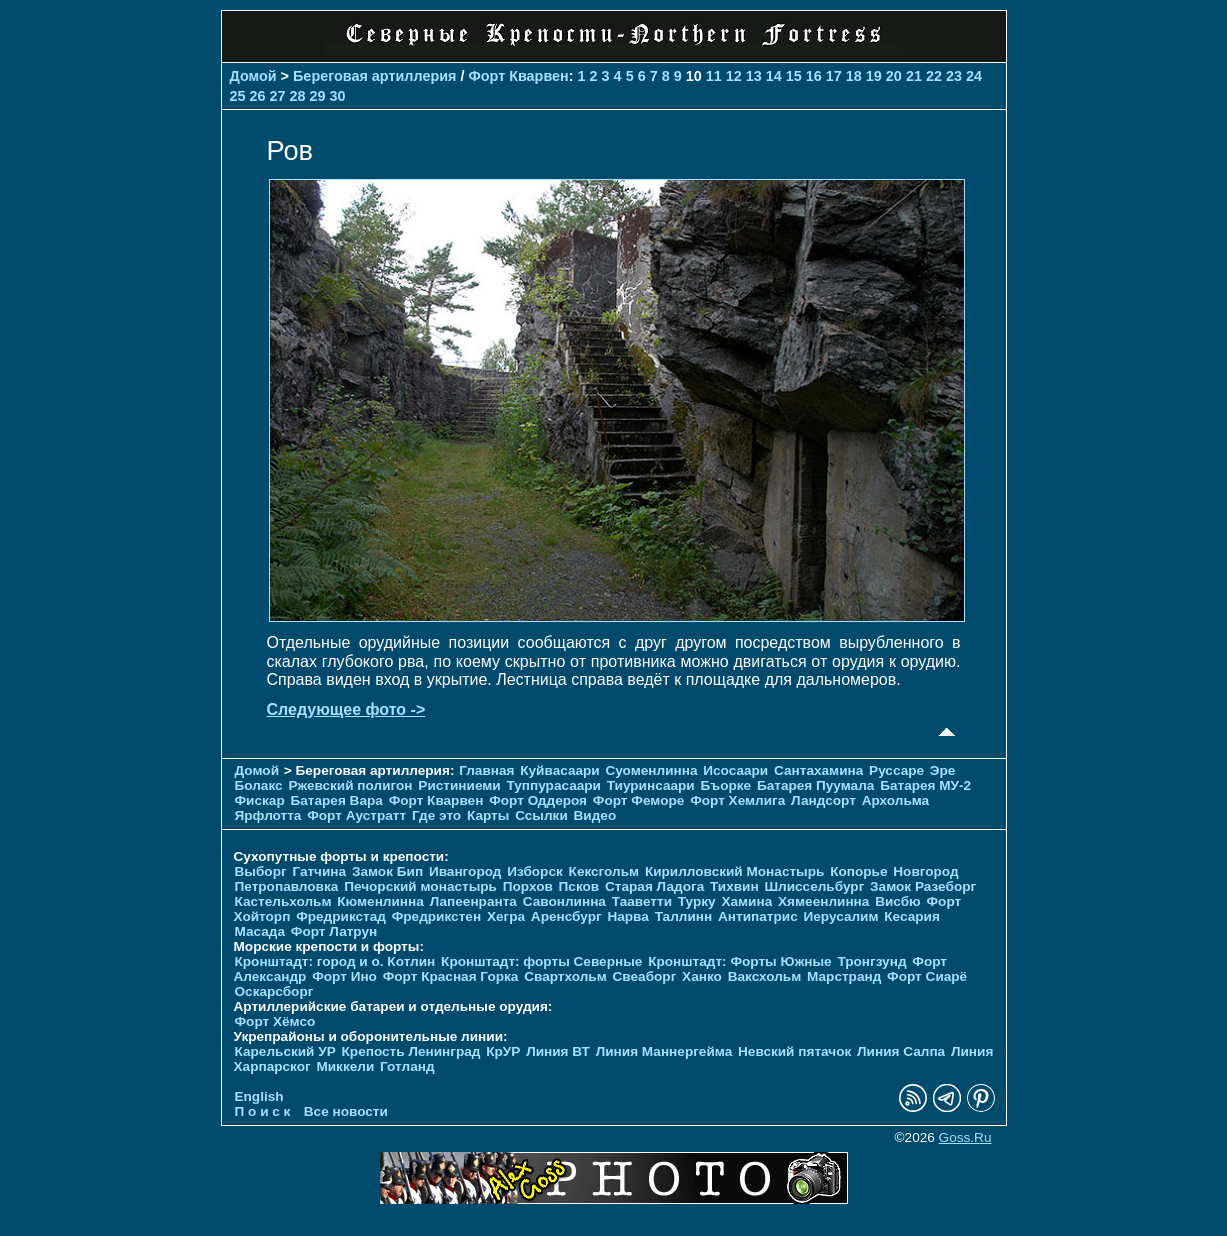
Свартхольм (565, 976)
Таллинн (684, 916)
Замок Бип (387, 871)
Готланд (407, 1066)
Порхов (528, 886)
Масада (260, 931)
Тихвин (734, 886)
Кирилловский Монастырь (734, 871)
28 (298, 96)
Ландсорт (823, 800)
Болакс (259, 785)
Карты (488, 815)
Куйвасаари (559, 770)
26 (258, 96)
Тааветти (642, 901)
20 (894, 76)
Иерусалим (840, 916)
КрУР (503, 1051)
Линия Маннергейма (664, 1051)
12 (734, 76)
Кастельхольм (283, 901)
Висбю (898, 901)
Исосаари (735, 770)
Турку (697, 901)
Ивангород (465, 871)
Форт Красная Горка (451, 976)
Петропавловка (287, 886)
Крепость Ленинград (411, 1051)
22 (934, 76)
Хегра (506, 916)
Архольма (896, 800)
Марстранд (844, 976)
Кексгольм (604, 871)
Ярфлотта (268, 815)
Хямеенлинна (823, 901)
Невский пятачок (794, 1051)
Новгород (925, 871)
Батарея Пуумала (815, 785)
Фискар (260, 800)
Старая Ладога (654, 886)
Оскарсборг (274, 991)
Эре (943, 770)
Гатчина (319, 871)
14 (774, 76)
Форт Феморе (639, 800)
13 (754, 76)
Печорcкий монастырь (420, 886)
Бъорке (725, 785)
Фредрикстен (436, 916)
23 (954, 76)
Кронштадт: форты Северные (541, 961)
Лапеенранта (473, 901)
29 (318, 96)
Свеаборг (645, 976)
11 (714, 76)
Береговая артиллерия (374, 76)
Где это (436, 815)
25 (238, 96)
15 (794, 76)
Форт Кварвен (518, 76)
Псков (579, 886)
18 (854, 76)
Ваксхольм (765, 976)
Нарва (627, 916)
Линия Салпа (901, 1051)
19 (874, 76)
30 (338, 96)
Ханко (702, 976)
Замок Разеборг (923, 886)
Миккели (345, 1066)
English (259, 1096)
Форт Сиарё (927, 976)
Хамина (746, 901)
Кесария (912, 916)
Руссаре (896, 770)
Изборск (535, 871)
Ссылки (541, 815)
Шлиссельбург (814, 886)
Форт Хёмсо (275, 1021)
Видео (595, 815)
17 (834, 76)
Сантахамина (818, 770)
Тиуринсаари (651, 785)
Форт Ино (344, 976)
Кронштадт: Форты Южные (740, 961)
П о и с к (263, 1111)
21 (914, 76)
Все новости (346, 1111)
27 (278, 96)
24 (974, 76)
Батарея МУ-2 (925, 785)
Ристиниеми (459, 785)
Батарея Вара (336, 800)
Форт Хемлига (737, 800)
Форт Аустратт (356, 815)
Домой (253, 76)
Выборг (261, 871)
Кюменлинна (380, 901)
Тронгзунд (871, 961)
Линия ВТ (558, 1051)
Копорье (858, 871)
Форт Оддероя (538, 800)
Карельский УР (285, 1051)
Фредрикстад (341, 916)
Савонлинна (564, 901)
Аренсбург (566, 916)
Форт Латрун (334, 931)
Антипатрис (758, 916)
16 (814, 76)
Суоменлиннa (652, 770)
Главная (486, 770)
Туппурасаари (553, 785)
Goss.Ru (965, 1137)
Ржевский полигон (350, 785)
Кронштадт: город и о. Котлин (335, 961)
